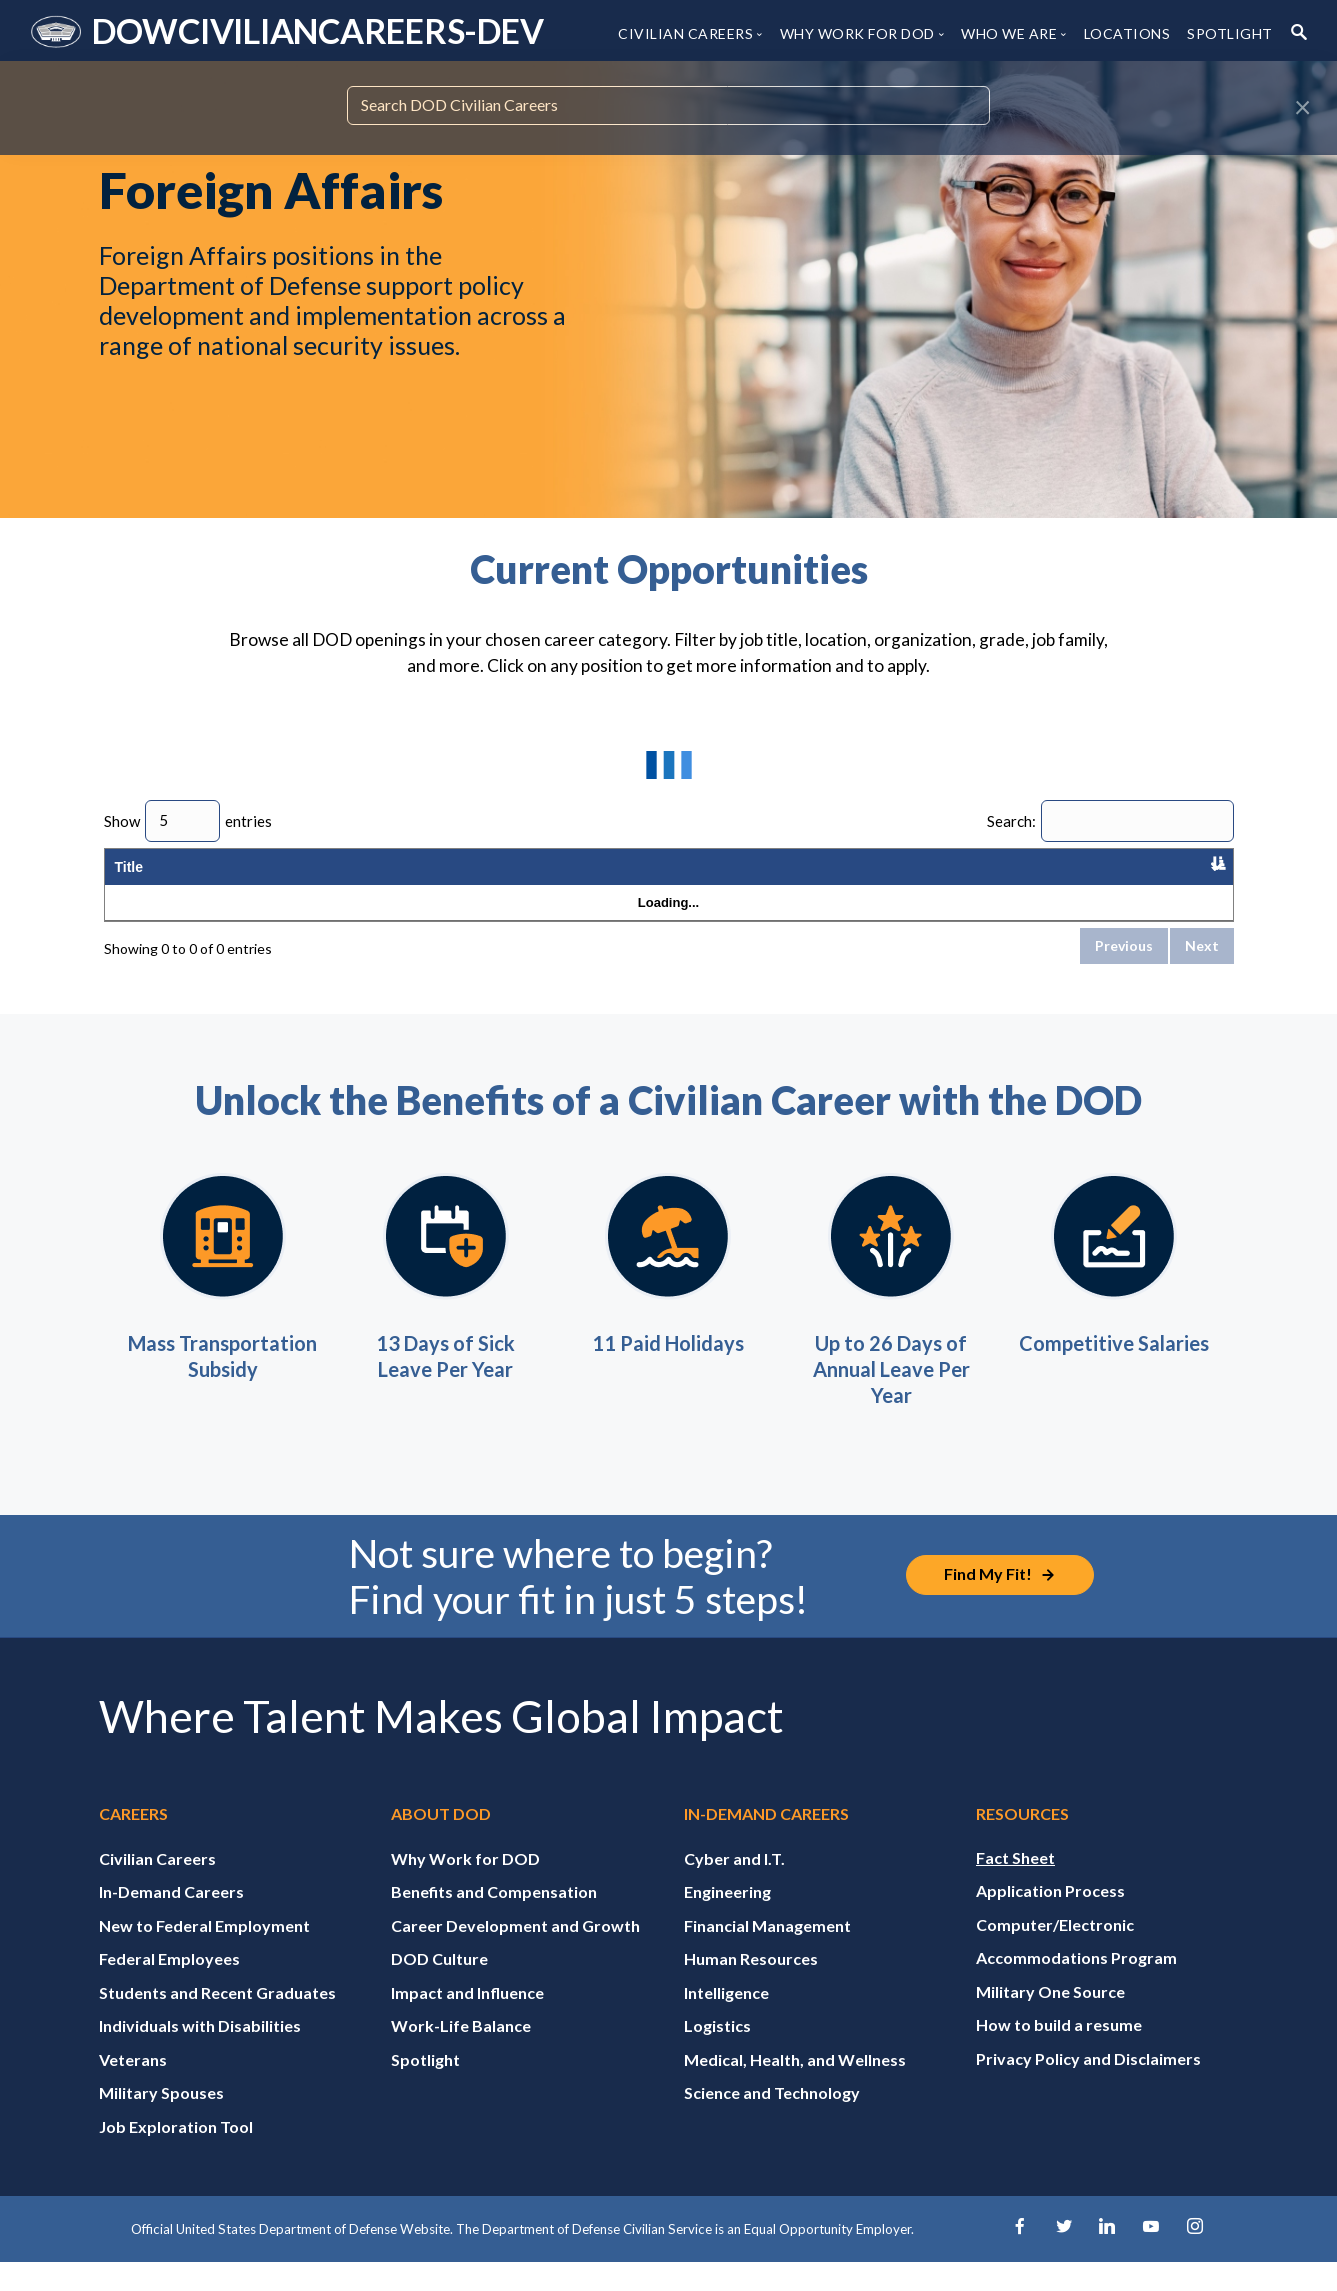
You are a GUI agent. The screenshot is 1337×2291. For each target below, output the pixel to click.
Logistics (717, 2052)
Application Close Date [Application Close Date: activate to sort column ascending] (1162, 880)
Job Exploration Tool (176, 2152)
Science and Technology (772, 2119)
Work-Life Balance (461, 2052)
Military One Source (1050, 2017)
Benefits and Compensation (494, 1918)
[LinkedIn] (1107, 2255)
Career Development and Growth (515, 1951)
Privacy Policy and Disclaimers (1088, 2084)
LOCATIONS (1127, 33)
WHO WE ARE (1009, 33)
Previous (1124, 972)
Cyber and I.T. (734, 1884)
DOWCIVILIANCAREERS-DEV (317, 30)
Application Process (1050, 1917)
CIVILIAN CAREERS (685, 33)
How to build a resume (1059, 2051)
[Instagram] (1197, 2255)
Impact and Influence (467, 2018)
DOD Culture (439, 1985)
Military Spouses (161, 2119)
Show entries (188, 821)
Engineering (727, 1918)
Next (1202, 972)
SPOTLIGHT (1230, 33)
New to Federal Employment (204, 1951)
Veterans (133, 2085)
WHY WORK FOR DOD (857, 33)
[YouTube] (1152, 2255)
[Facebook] (1017, 2255)
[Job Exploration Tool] (1002, 1603)
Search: (1110, 821)
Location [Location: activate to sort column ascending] (378, 880)
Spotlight (425, 2085)
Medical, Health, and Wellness (795, 2085)
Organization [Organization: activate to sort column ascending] (273, 880)
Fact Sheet (1015, 1883)
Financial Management (767, 1951)
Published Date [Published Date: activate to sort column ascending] (1039, 880)
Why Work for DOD (465, 1884)
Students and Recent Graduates (217, 2018)
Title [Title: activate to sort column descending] (129, 880)
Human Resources (751, 1985)
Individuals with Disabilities (200, 2052)
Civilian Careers (157, 1884)
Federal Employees (169, 1985)
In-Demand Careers (171, 1918)
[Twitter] (1062, 2255)
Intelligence (726, 2018)
